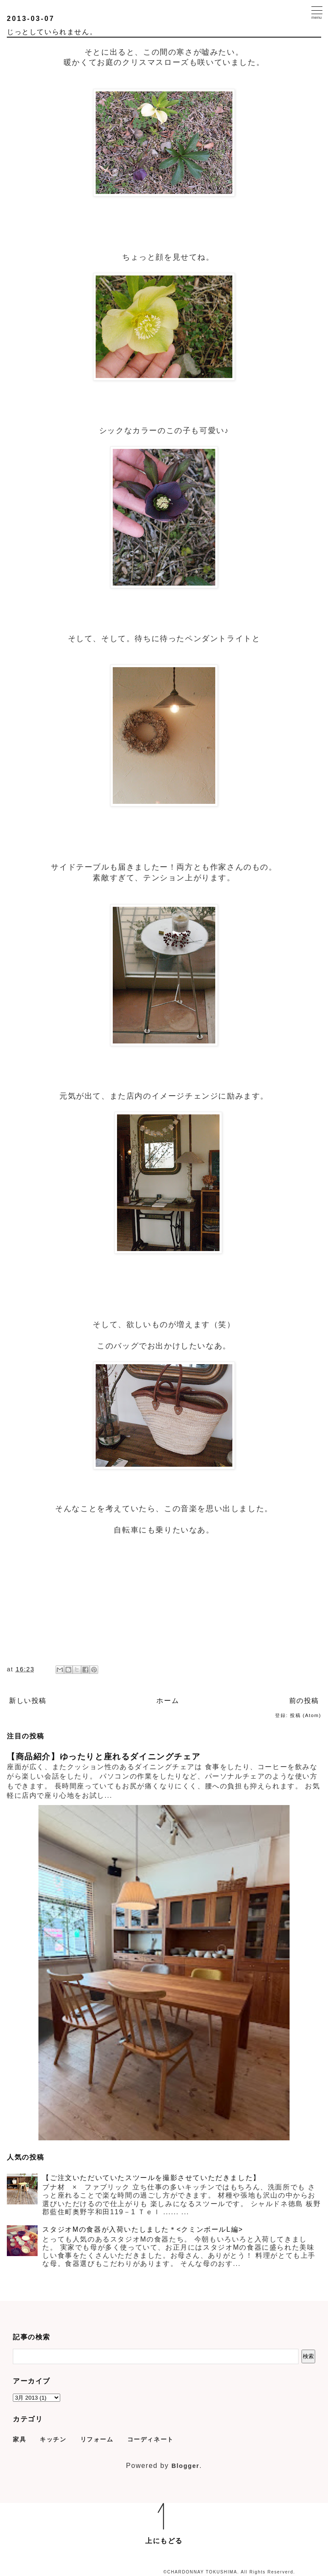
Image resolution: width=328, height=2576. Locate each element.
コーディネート (150, 2439)
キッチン (53, 2439)
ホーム (167, 1700)
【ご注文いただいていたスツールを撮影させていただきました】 (151, 2177)
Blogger (185, 2465)
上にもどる (164, 2540)
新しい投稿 (28, 1700)
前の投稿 (304, 1700)
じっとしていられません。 (52, 31)
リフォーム (97, 2439)
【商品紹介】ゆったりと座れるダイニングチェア (103, 1756)
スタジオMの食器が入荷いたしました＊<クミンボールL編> (142, 2229)
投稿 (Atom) (305, 1715)
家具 (19, 2439)
